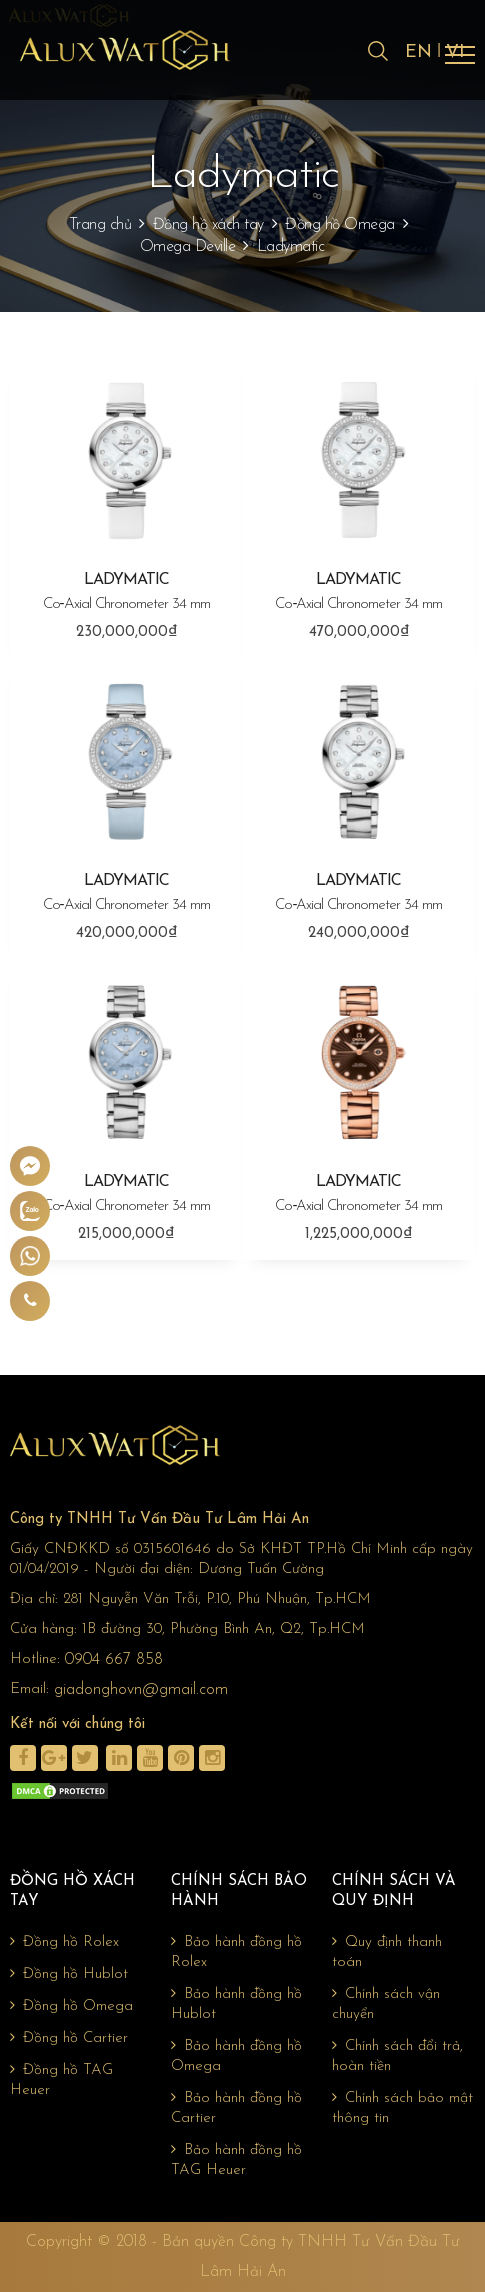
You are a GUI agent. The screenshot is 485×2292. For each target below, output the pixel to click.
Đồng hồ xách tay (208, 225)
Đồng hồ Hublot (69, 1974)
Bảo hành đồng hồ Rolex (236, 1952)
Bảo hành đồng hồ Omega (236, 2056)
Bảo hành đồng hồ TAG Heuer (236, 2160)
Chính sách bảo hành (239, 1891)
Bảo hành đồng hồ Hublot (236, 2004)
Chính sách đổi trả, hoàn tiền (397, 2056)
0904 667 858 (114, 1660)
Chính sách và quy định (394, 1891)
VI (455, 52)
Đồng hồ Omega (340, 225)
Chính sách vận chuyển (386, 2004)
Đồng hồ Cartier (69, 2038)
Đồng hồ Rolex (64, 1942)
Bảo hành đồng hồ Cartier (236, 2108)
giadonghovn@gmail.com (141, 1690)
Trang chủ (100, 225)
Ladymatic (291, 247)
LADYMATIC (126, 593)
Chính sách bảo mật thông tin (402, 2108)
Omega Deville (188, 247)
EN (418, 52)
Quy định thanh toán (387, 1952)
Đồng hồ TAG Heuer (61, 2080)
